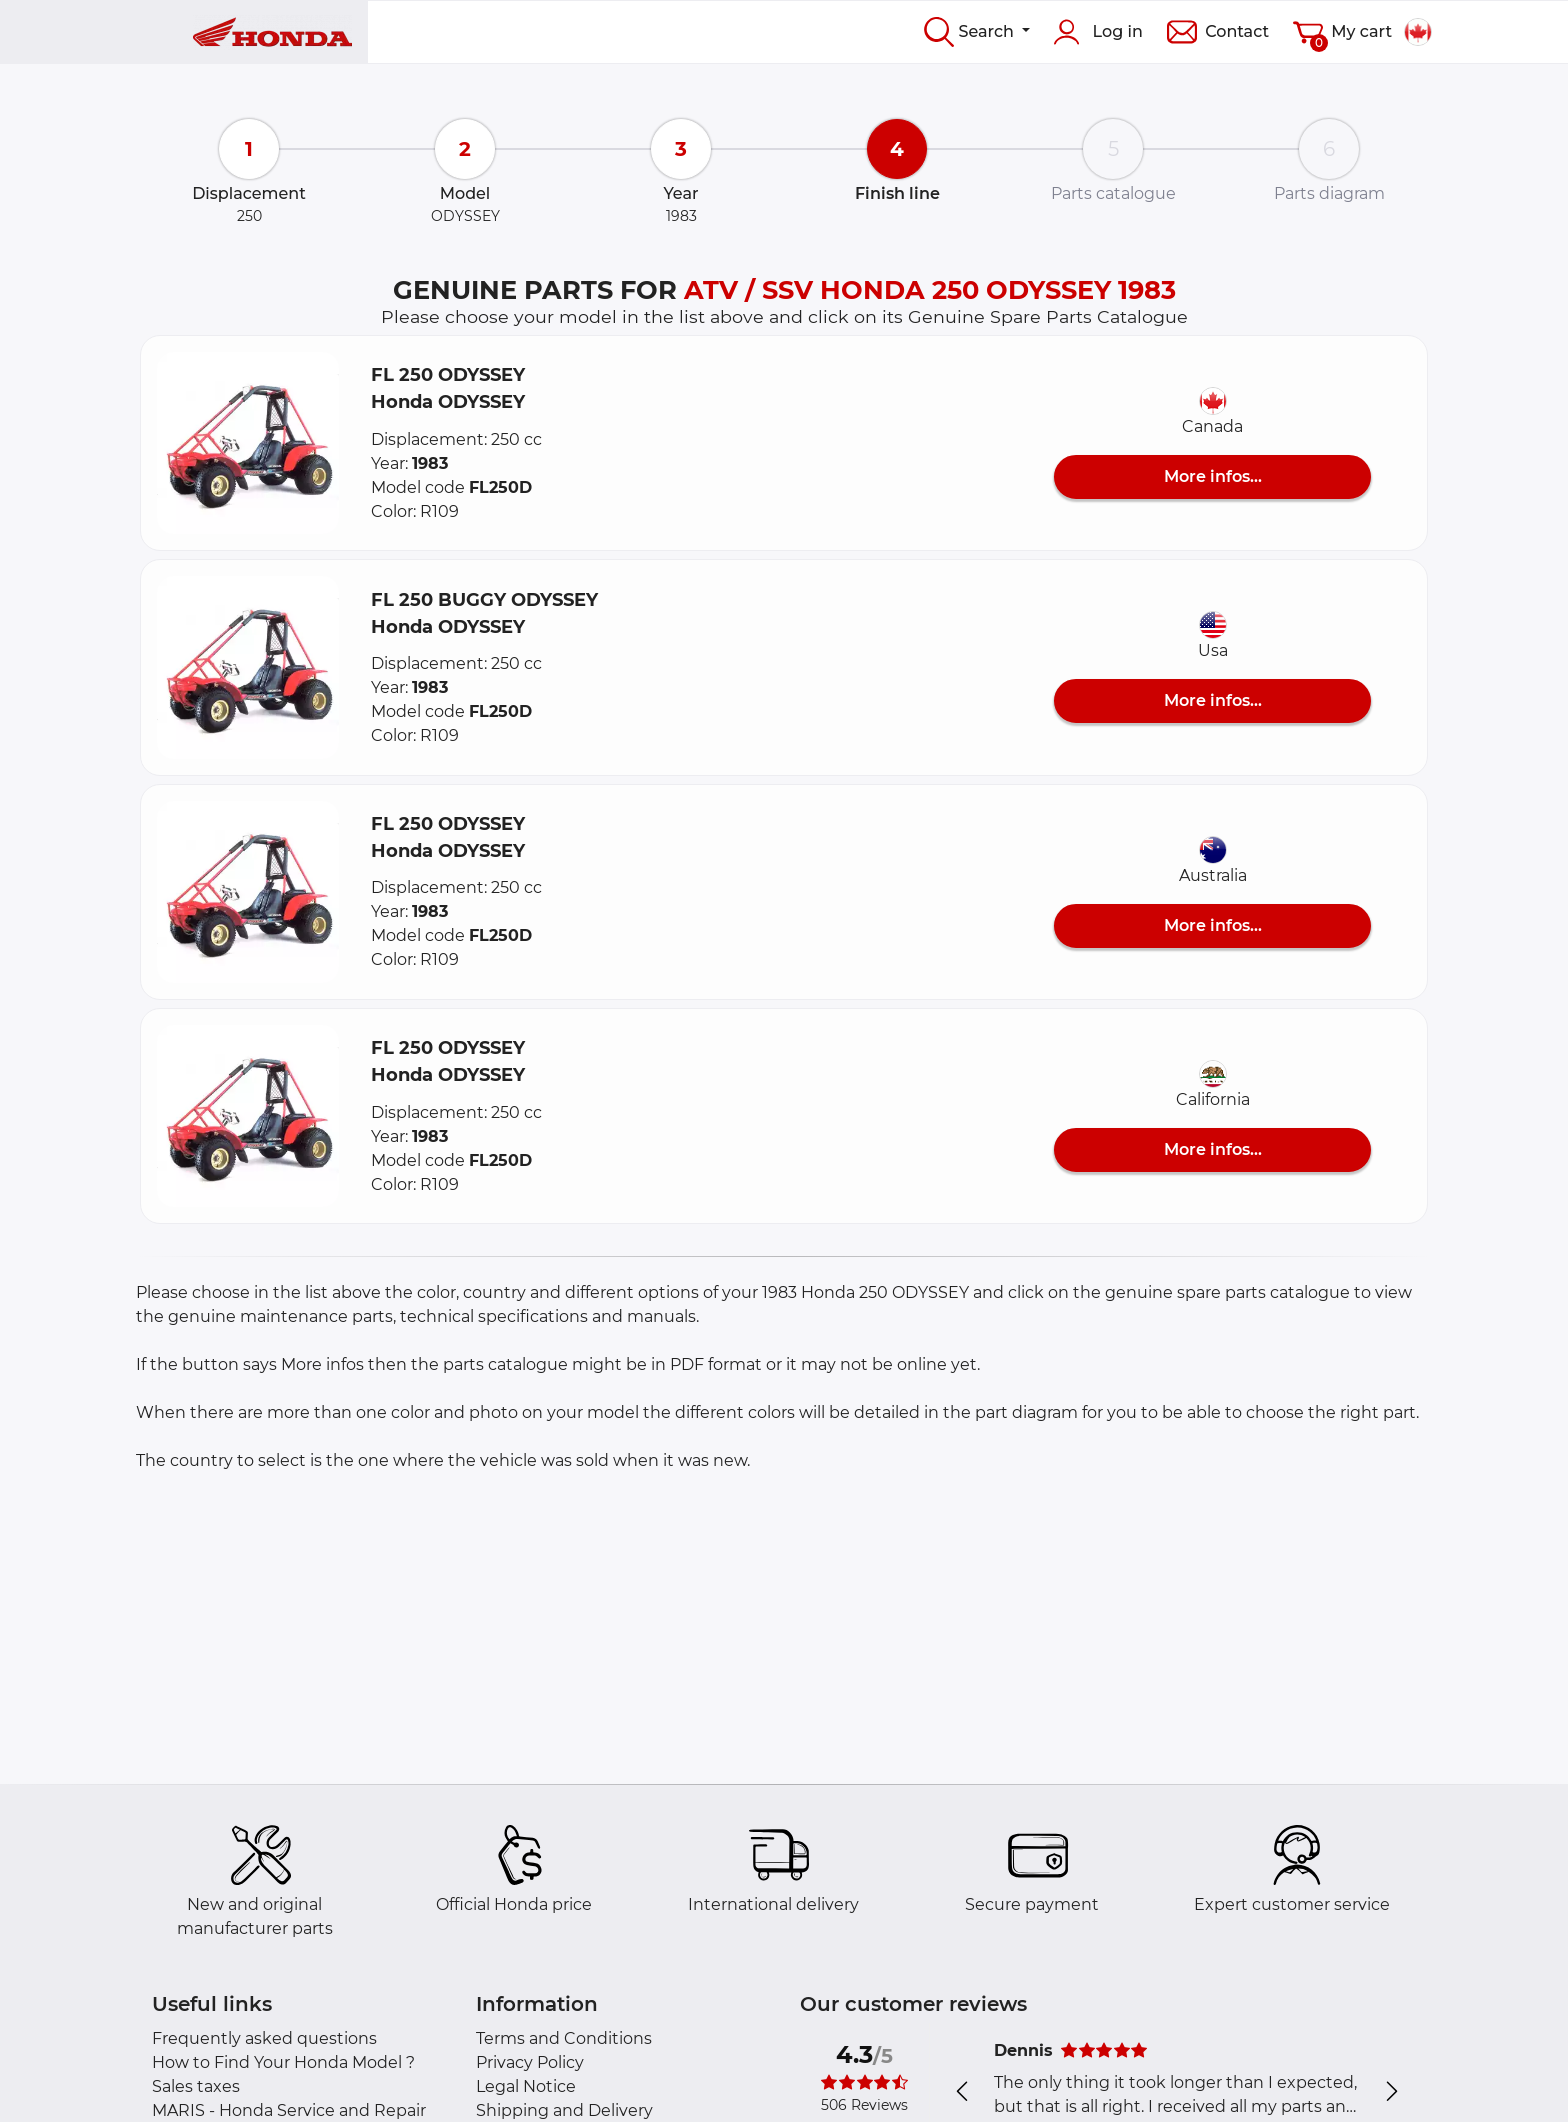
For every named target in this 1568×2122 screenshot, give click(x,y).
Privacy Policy (530, 2062)
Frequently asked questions (264, 2038)
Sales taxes (196, 2086)
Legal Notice (526, 2086)
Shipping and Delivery (564, 2110)
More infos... (1213, 476)
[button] (248, 443)
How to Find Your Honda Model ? (283, 2062)
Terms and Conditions (564, 2038)
